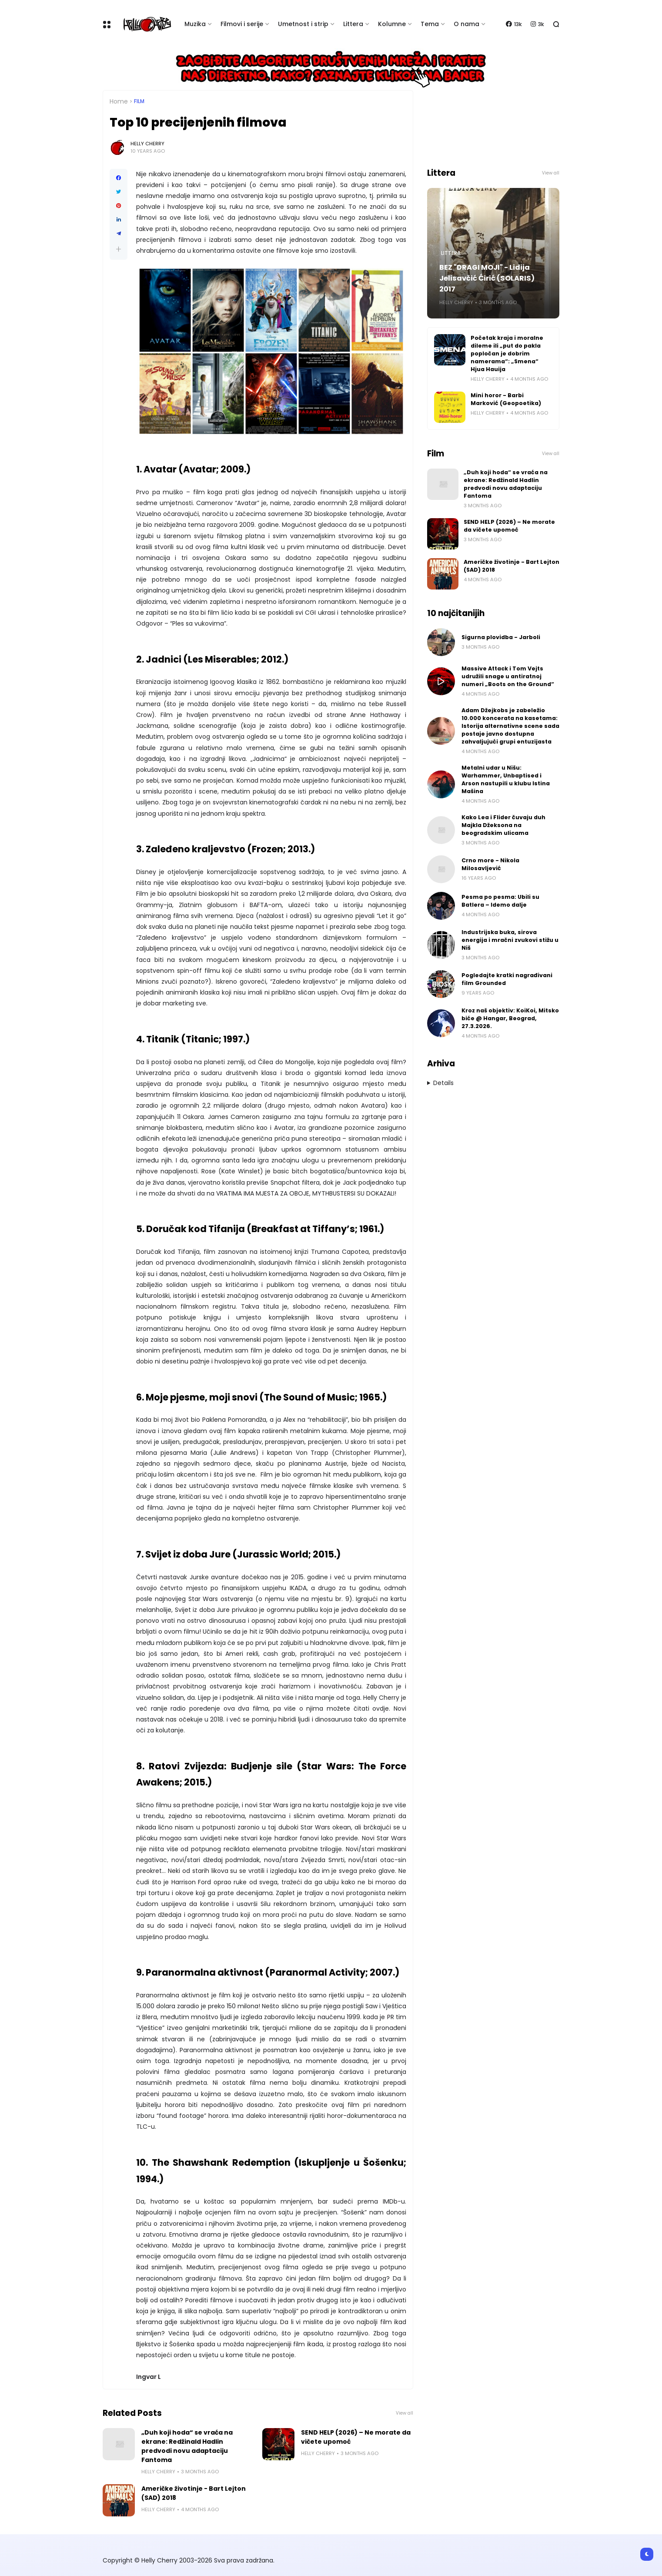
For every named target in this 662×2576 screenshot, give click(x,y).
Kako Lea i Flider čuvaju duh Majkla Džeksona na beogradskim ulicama (503, 825)
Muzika (195, 24)
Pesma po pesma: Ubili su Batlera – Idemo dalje (500, 900)
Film (139, 101)
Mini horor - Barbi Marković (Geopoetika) (506, 399)
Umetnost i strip (303, 24)
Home (119, 101)
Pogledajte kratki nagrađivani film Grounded (506, 979)
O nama (466, 24)
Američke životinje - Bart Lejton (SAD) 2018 (193, 2493)
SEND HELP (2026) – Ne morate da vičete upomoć (356, 2437)
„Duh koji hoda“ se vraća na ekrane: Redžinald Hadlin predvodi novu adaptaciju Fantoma (187, 2446)
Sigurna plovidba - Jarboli (500, 637)
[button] (118, 249)
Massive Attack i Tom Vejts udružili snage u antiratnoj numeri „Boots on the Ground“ (507, 676)
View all (404, 2413)
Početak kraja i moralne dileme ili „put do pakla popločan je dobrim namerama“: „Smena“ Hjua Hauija (507, 353)
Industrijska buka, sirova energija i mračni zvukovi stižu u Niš (509, 939)
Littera (353, 24)
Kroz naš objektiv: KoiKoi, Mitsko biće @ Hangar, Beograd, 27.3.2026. (510, 1018)
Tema (430, 24)
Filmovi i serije (242, 24)
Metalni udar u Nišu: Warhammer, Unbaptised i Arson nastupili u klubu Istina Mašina (505, 779)
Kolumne (392, 24)
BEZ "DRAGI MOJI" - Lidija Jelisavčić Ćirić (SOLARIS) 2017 (487, 278)
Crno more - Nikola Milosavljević (490, 864)
